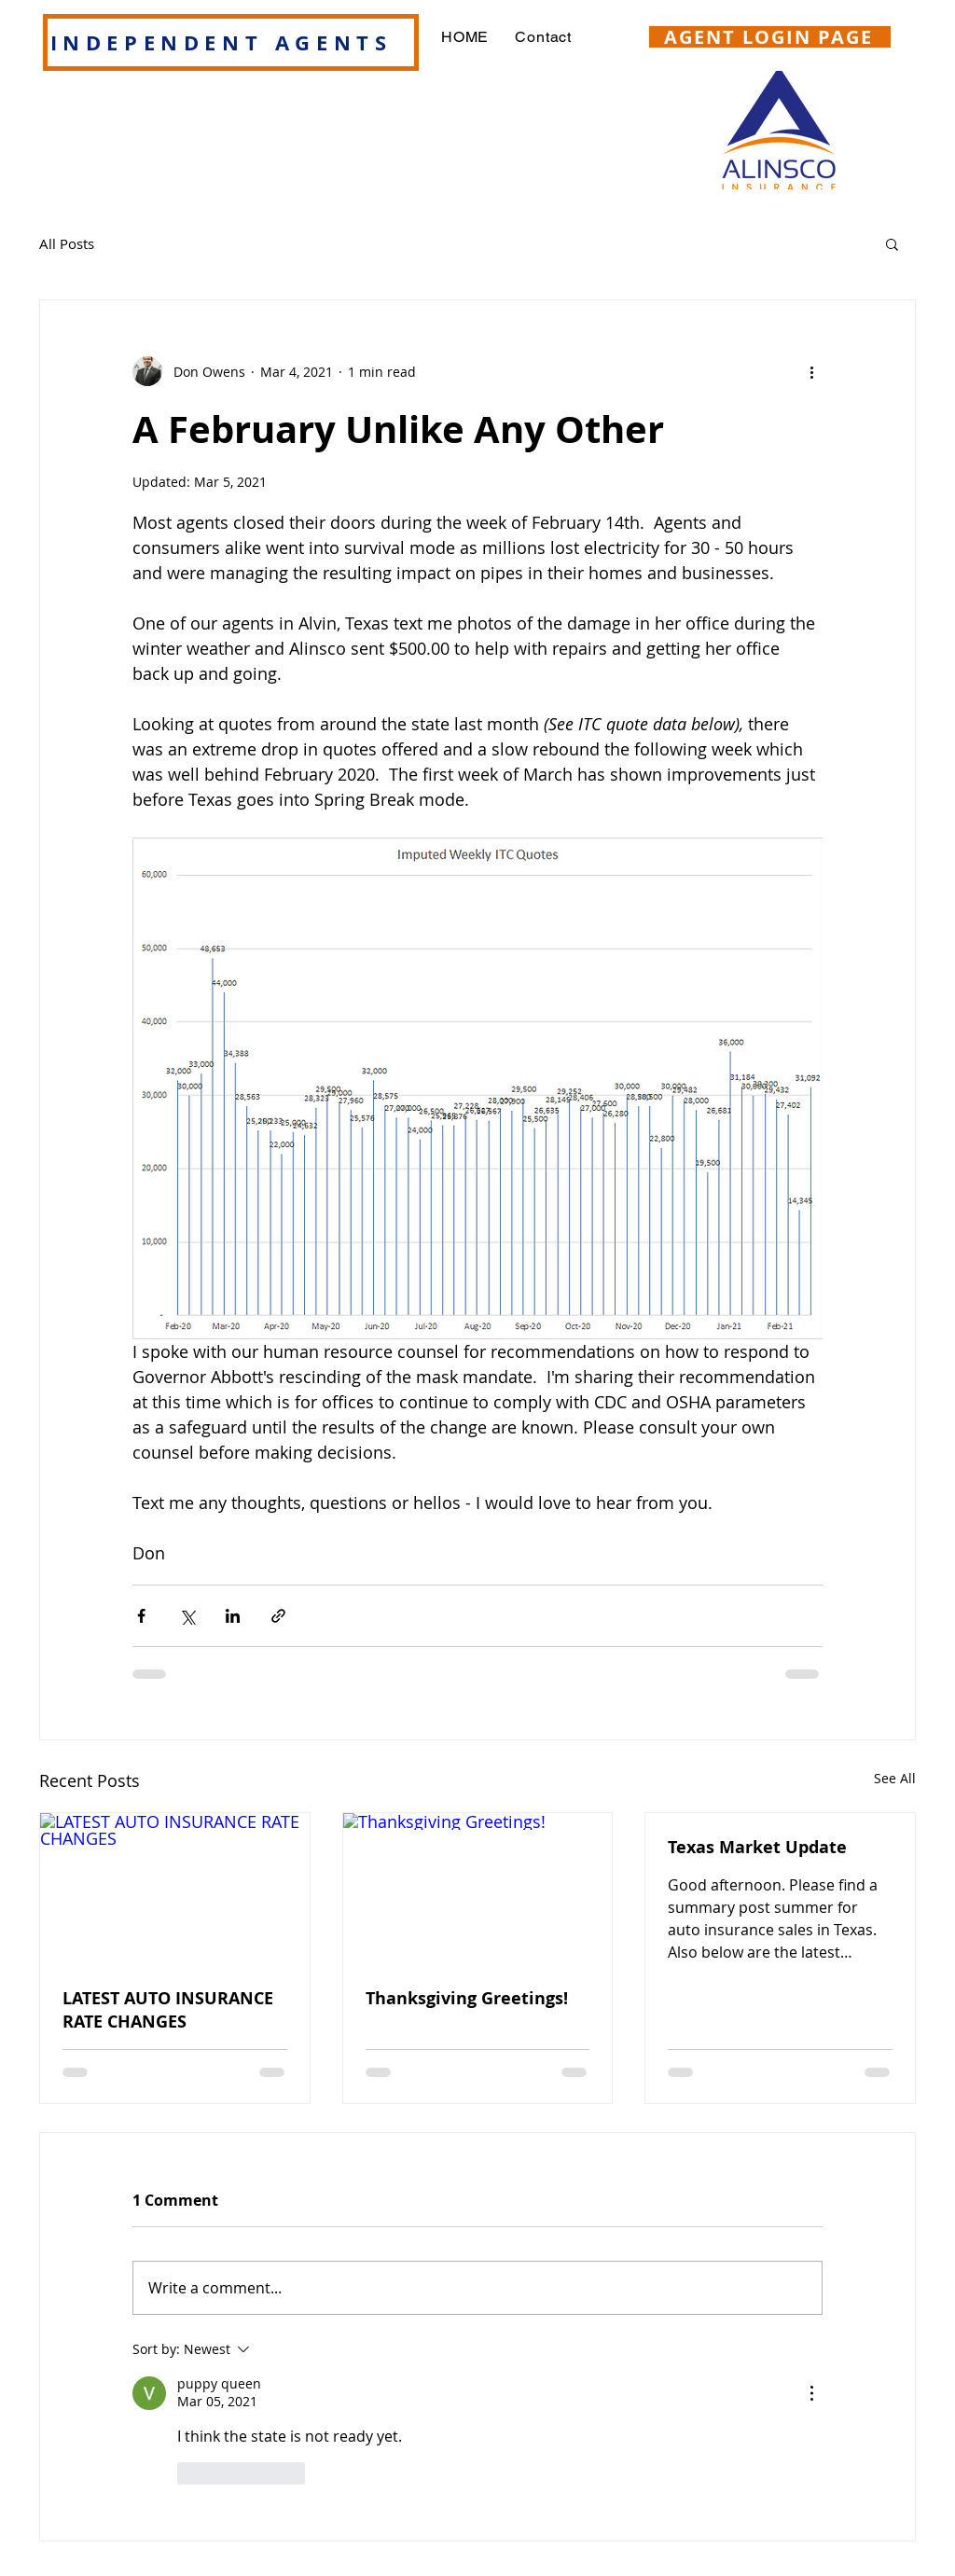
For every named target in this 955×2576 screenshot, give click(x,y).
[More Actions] (811, 2393)
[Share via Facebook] (141, 1616)
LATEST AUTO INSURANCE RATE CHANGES (167, 2010)
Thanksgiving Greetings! (467, 1998)
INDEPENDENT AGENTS (221, 42)
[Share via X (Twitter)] (187, 1616)
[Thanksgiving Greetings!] (478, 1888)
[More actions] (811, 371)
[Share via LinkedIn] (233, 1616)
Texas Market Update (757, 1847)
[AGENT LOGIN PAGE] (770, 37)
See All (895, 1778)
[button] (892, 243)
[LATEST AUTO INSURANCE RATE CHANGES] (175, 1888)
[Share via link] (278, 1616)
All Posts (66, 243)
